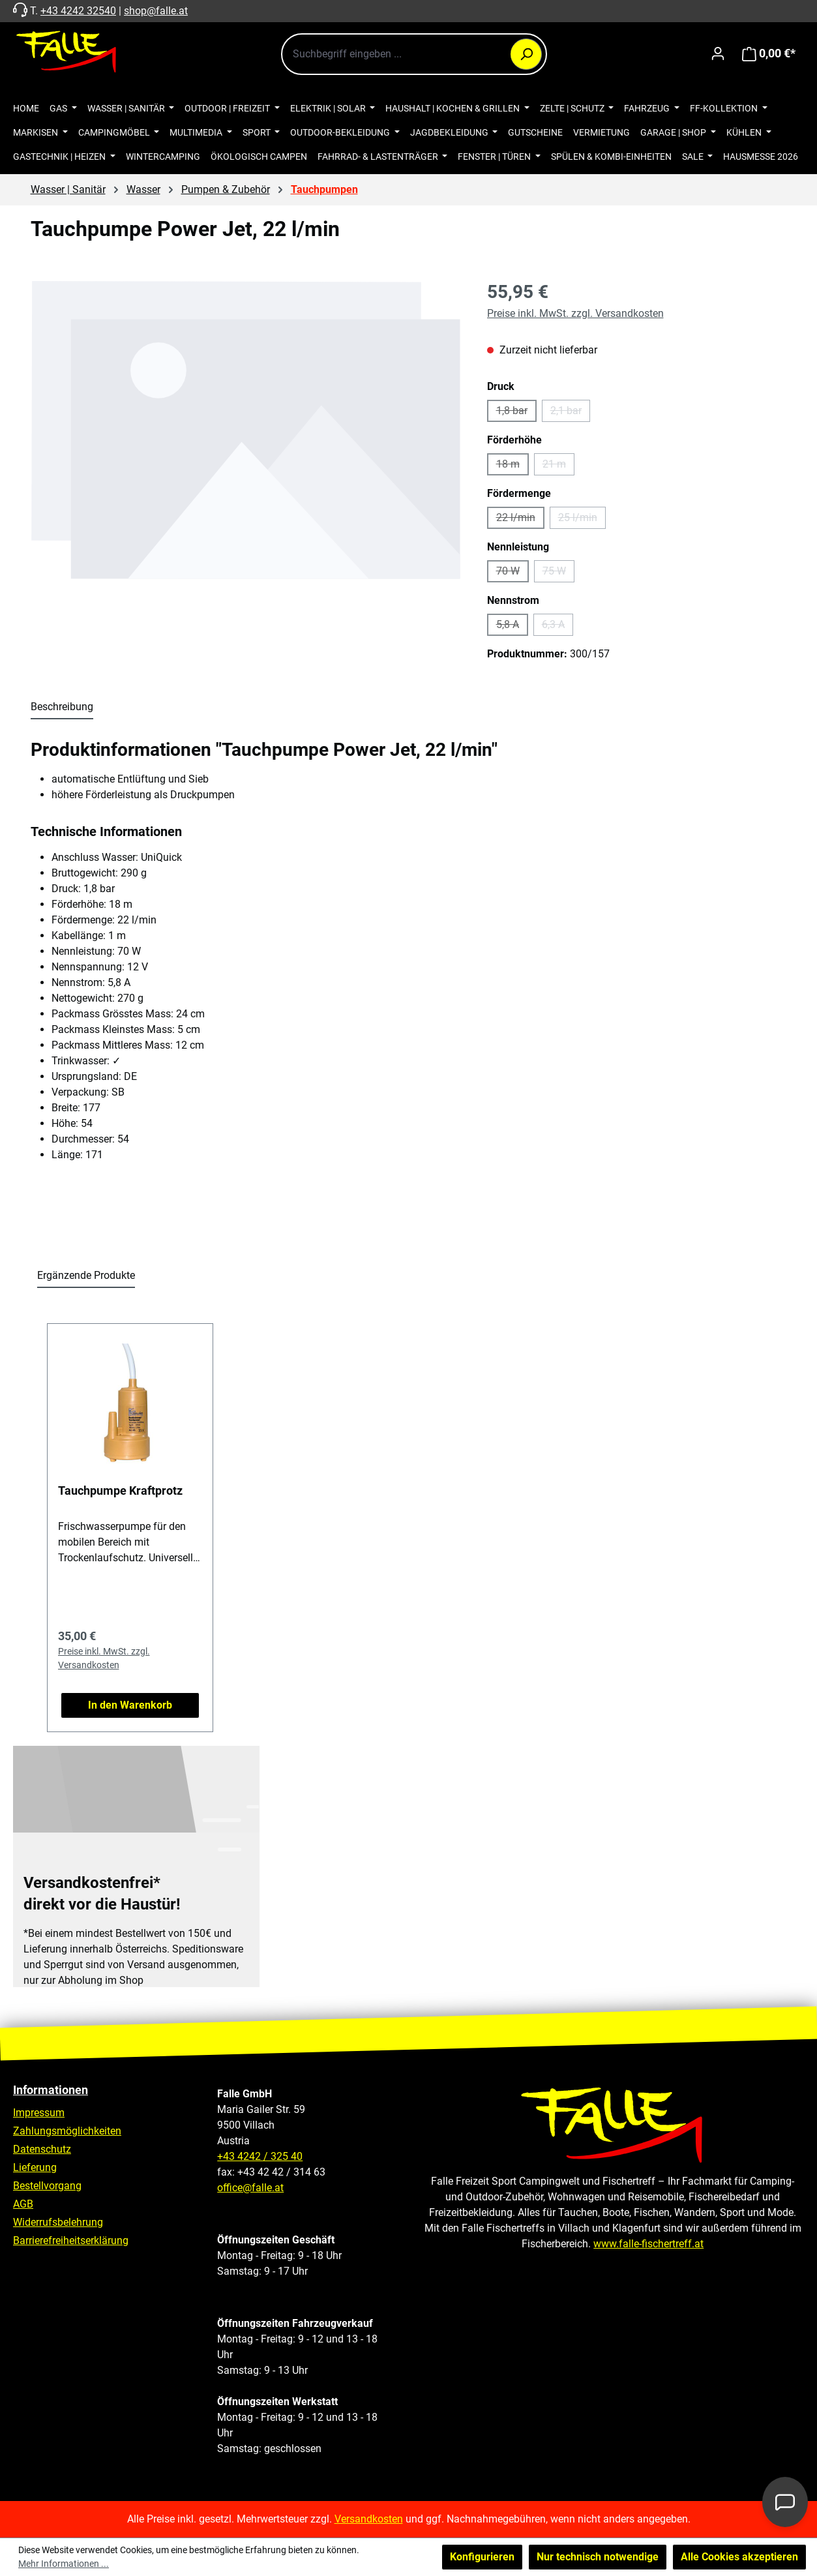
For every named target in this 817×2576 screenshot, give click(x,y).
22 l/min (520, 520)
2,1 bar (570, 413)
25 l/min (582, 520)
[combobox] (414, 54)
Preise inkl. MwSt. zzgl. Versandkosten (575, 313)
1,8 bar (516, 413)
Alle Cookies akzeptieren (739, 2557)
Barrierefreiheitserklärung (70, 2240)
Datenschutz (42, 2149)
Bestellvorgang (47, 2185)
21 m (558, 466)
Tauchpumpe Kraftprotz (120, 1490)
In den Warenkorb (130, 1705)
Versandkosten (368, 2519)
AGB (23, 2204)
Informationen (50, 2090)
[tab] (62, 707)
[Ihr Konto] (718, 53)
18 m (512, 466)
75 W (558, 573)
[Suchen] (526, 54)
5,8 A (512, 627)
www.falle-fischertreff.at (648, 2244)
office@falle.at (250, 2187)
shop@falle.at (156, 11)
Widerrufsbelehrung (58, 2222)
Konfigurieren (482, 2557)
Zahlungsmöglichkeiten (67, 2131)
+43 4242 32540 (78, 11)
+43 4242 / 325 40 (260, 2156)
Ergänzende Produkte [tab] (86, 1275)
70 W (512, 573)
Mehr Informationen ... (63, 2563)
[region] (246, 429)
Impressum (39, 2112)
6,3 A (557, 627)
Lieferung (35, 2167)
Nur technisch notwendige (598, 2557)
